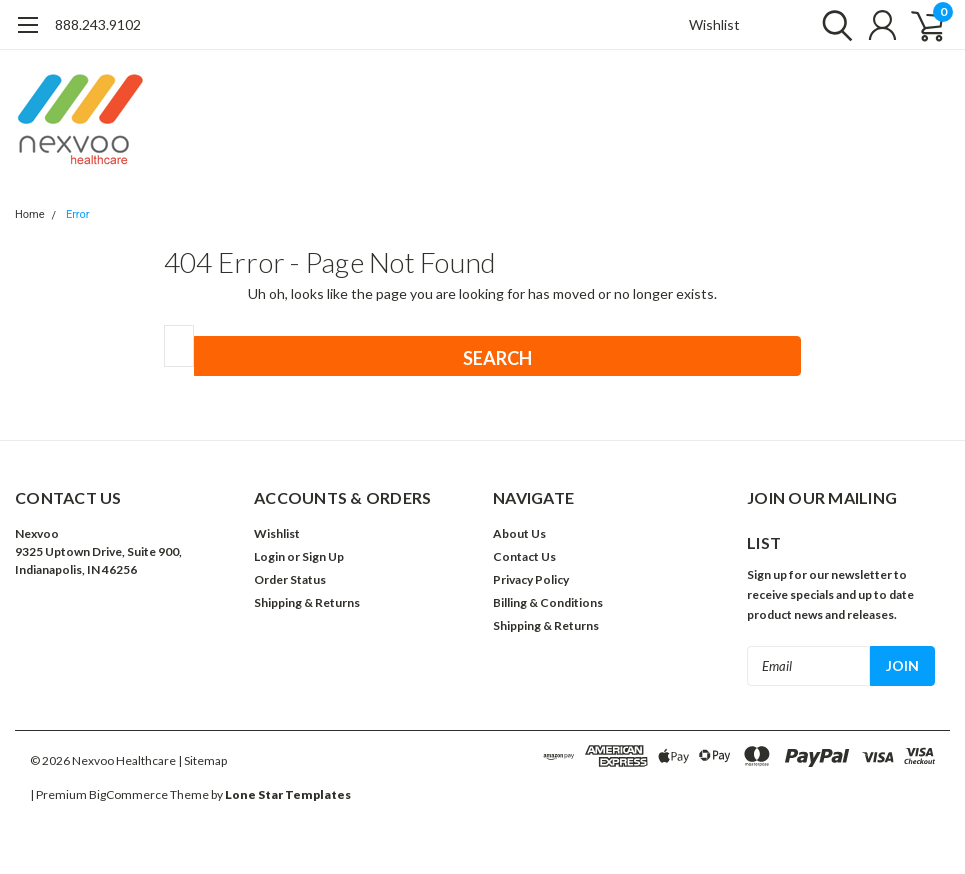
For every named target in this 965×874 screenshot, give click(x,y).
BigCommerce (128, 794)
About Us (519, 533)
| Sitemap (202, 760)
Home (30, 214)
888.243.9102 (98, 24)
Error (78, 214)
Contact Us (524, 556)
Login (269, 556)
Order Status (290, 579)
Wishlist (714, 24)
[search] (832, 25)
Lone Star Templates (288, 794)
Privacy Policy (531, 579)
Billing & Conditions (548, 602)
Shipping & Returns (307, 602)
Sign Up (323, 556)
